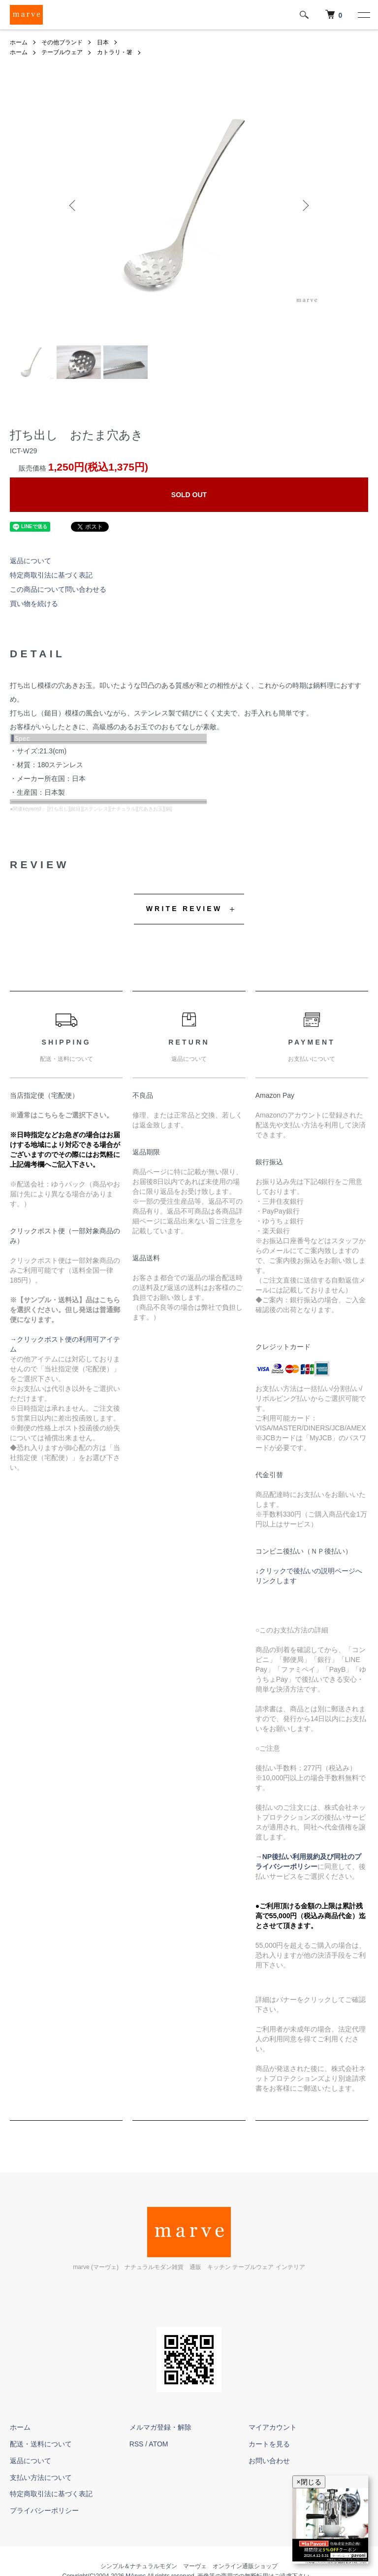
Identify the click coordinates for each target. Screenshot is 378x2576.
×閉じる (308, 2482)
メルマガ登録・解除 (160, 2427)
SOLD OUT (189, 495)
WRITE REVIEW (184, 909)
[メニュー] (363, 15)
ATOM (158, 2444)
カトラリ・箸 (114, 52)
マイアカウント (273, 2427)
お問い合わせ (269, 2461)
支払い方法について (41, 2477)
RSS (136, 2444)
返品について (30, 561)
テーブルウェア (62, 52)
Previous (73, 205)
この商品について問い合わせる (58, 589)
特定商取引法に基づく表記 (51, 575)
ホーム (19, 42)
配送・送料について (41, 2444)
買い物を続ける (34, 604)
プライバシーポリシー (44, 2510)
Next (304, 205)
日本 (103, 42)
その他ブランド (62, 42)
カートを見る (269, 2444)
